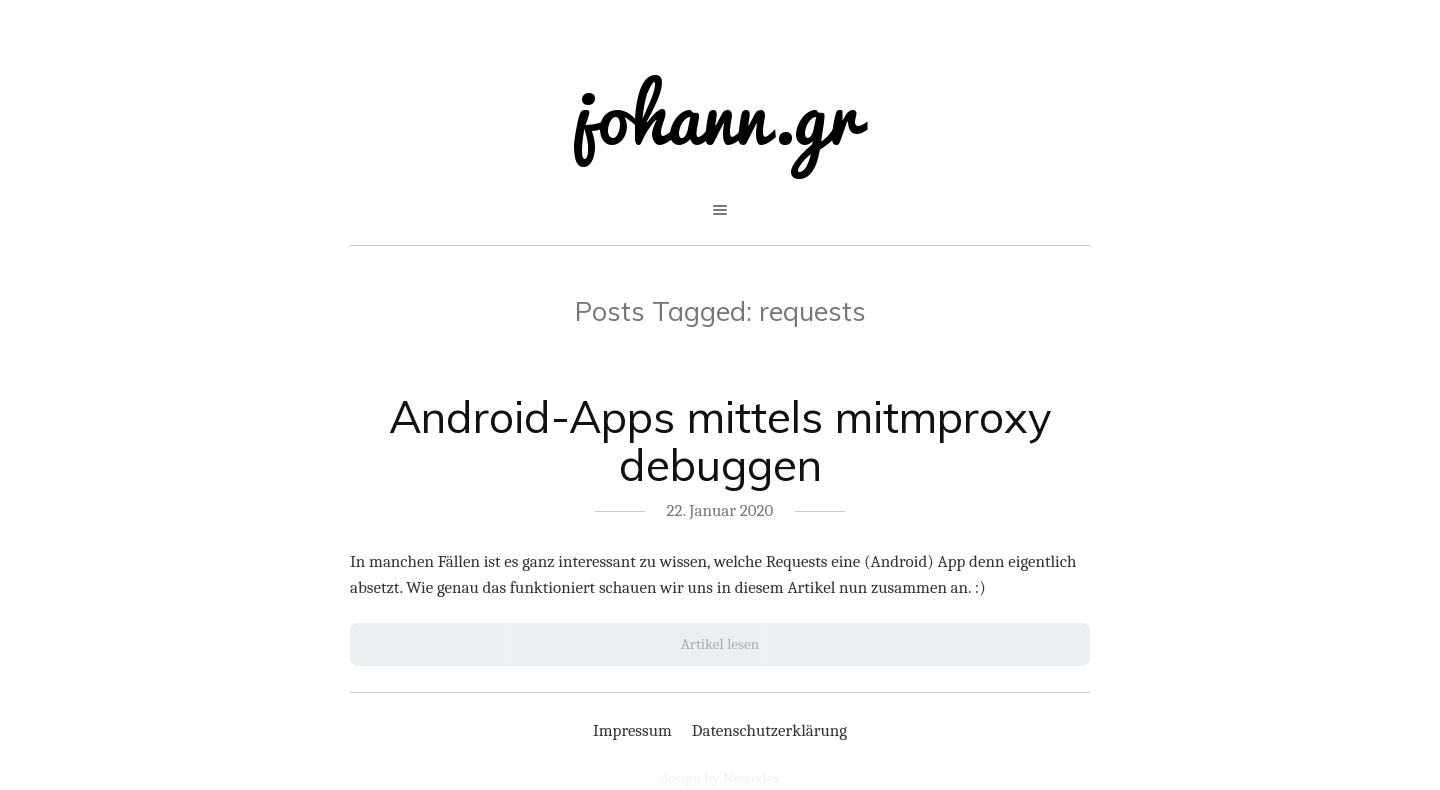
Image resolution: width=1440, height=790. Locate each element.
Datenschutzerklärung (769, 730)
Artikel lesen (720, 644)
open (720, 210)
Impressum (632, 730)
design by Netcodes (720, 778)
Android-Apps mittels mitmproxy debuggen (720, 441)
